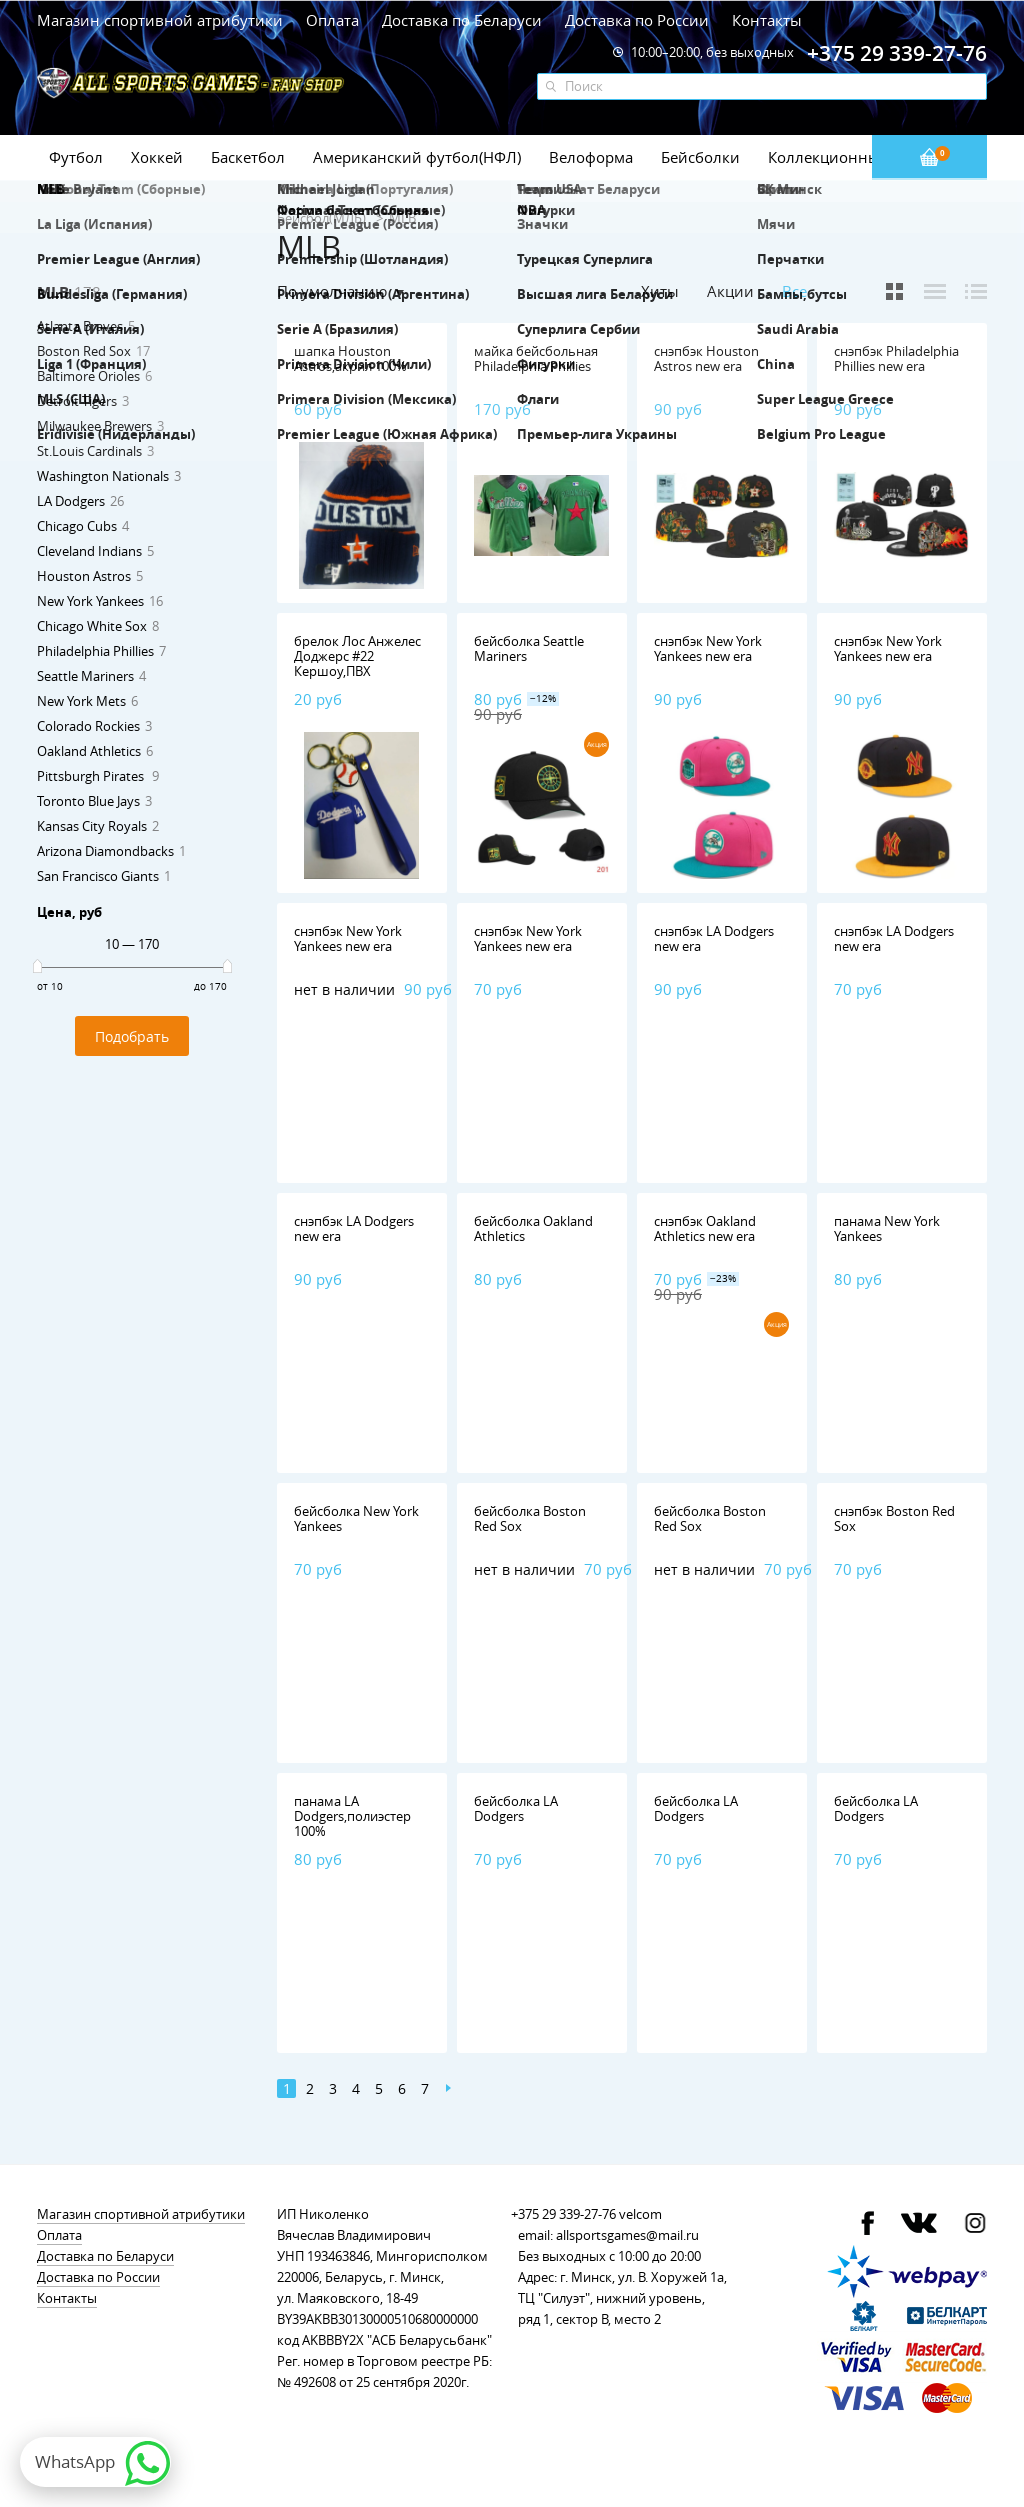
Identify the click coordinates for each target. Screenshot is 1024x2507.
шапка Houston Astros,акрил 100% (350, 358)
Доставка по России (637, 20)
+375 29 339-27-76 (563, 2214)
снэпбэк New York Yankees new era (708, 648)
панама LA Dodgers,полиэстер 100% (352, 1816)
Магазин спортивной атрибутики (162, 20)
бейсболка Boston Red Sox (530, 1518)
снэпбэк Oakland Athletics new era (705, 1228)
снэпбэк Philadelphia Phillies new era (896, 358)
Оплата (332, 20)
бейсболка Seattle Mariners (529, 648)
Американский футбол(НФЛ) (417, 157)
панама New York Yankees (887, 1228)
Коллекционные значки (856, 157)
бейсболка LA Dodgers (516, 1808)
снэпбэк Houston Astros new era (706, 358)
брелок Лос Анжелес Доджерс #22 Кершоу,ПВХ (357, 656)
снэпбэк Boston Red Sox (894, 1518)
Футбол (76, 157)
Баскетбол (248, 157)
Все (794, 291)
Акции (730, 291)
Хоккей (157, 157)
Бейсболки (700, 157)
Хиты (660, 291)
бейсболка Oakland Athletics (533, 1228)
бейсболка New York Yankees (356, 1518)
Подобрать (132, 1036)
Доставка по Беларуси (462, 20)
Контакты (767, 20)
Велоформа (591, 157)
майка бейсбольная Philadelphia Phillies (536, 358)
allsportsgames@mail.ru (627, 2235)
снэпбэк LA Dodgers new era (714, 938)
